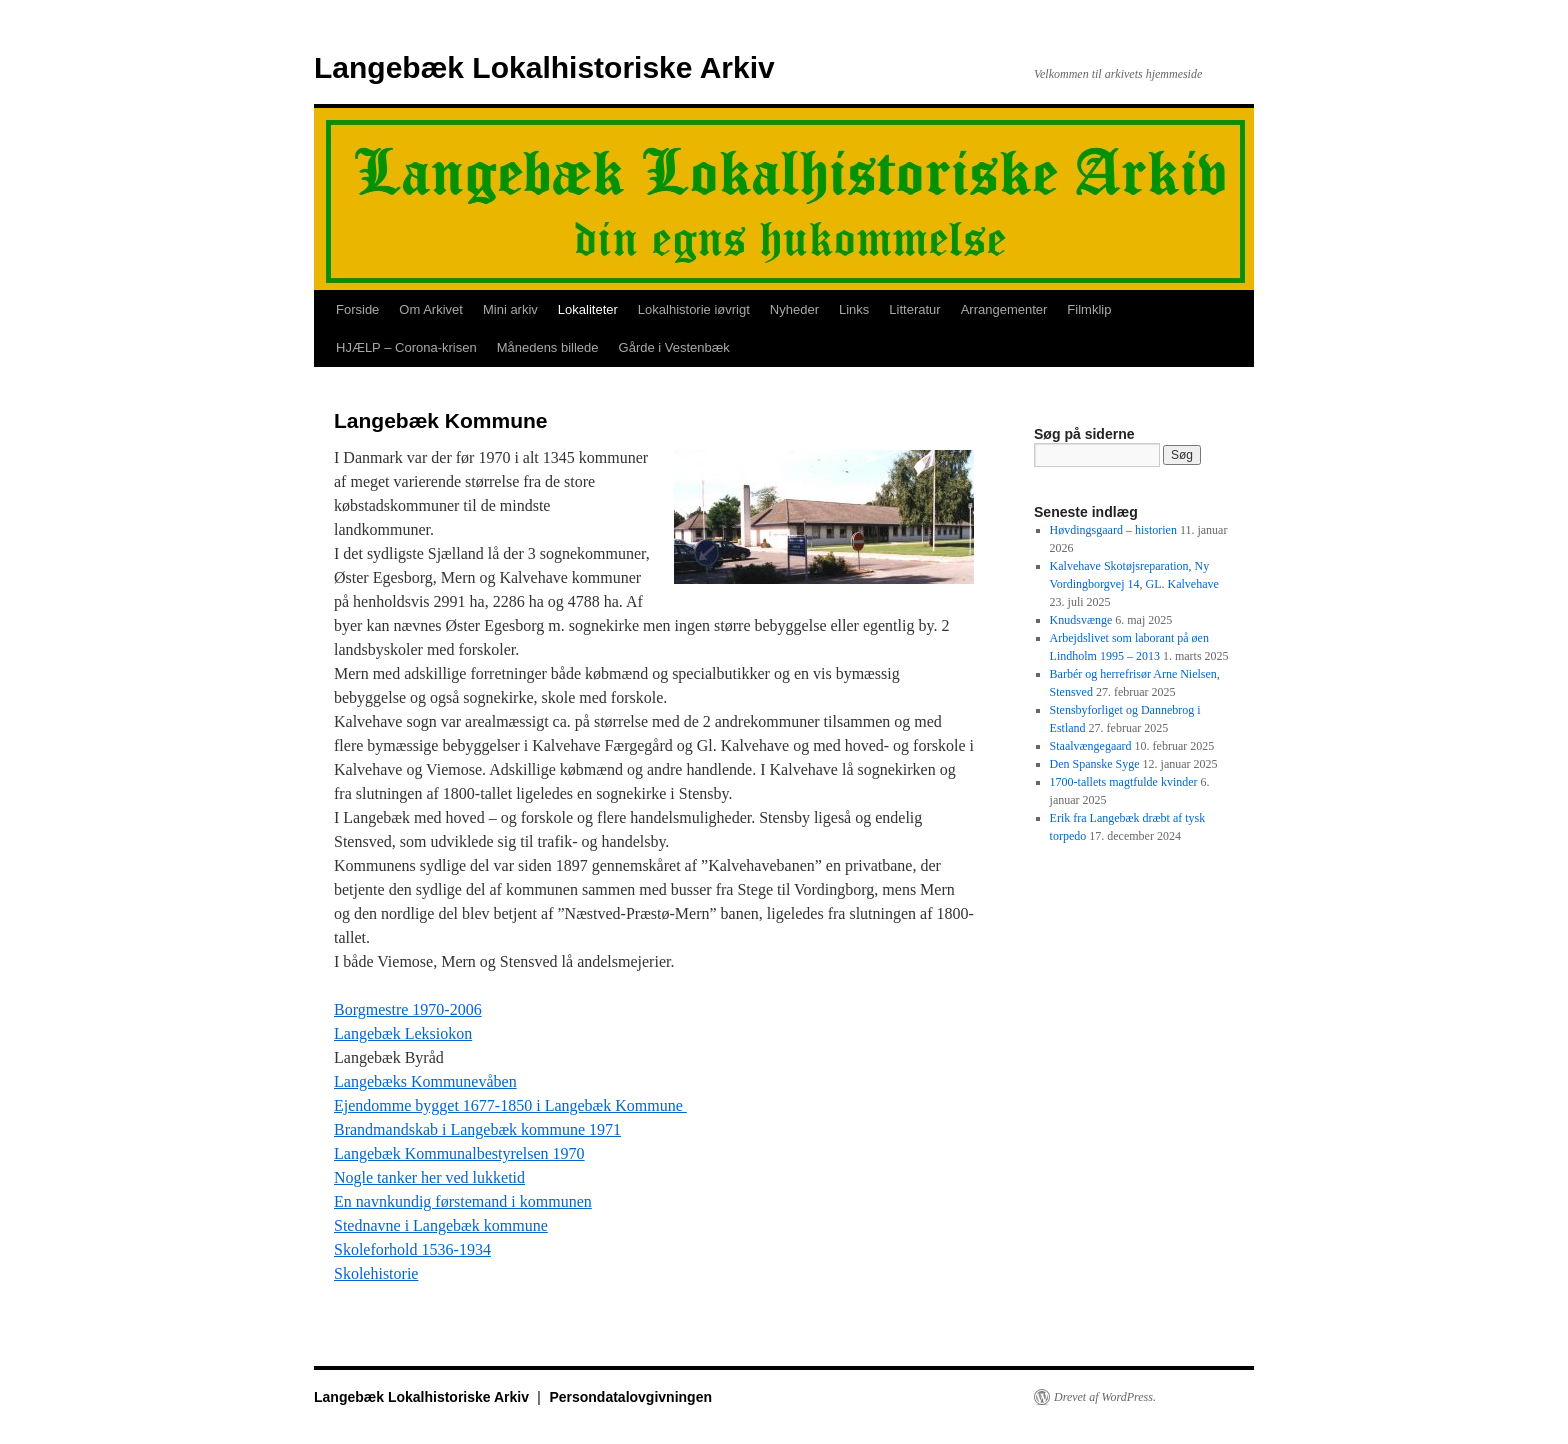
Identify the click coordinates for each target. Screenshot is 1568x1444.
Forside (357, 309)
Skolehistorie (376, 1273)
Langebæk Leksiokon (403, 1033)
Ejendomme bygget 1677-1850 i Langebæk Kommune (510, 1105)
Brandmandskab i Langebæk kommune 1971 (477, 1129)
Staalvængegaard (1091, 746)
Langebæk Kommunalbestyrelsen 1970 (459, 1153)
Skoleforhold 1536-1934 (412, 1249)
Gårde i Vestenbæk (674, 347)
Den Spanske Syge (1095, 764)
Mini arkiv (510, 309)
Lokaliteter (588, 309)
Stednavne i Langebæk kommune (441, 1225)
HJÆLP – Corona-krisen (406, 347)
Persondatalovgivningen (630, 1397)
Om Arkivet (431, 309)
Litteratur (914, 309)
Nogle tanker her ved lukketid (429, 1177)
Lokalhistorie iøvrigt (694, 309)
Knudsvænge (1081, 620)
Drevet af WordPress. (1105, 1397)
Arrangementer (1004, 309)
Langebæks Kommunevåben (425, 1081)
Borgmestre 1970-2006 (408, 1009)
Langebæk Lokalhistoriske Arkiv (544, 67)
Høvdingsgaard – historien (1113, 530)
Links (854, 309)
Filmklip (1089, 309)
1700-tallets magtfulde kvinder (1124, 782)
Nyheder (794, 309)
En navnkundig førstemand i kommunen (463, 1201)
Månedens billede (548, 347)
